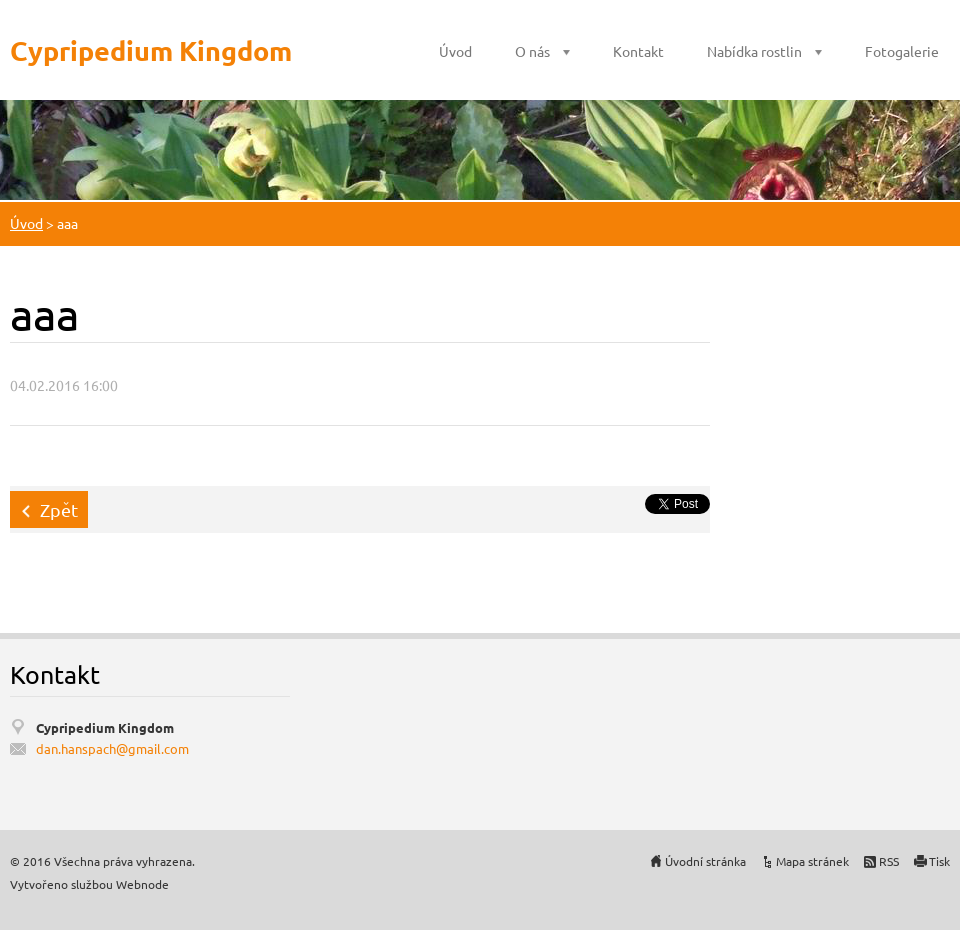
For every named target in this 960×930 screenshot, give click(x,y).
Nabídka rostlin (754, 51)
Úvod (455, 51)
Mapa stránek (812, 861)
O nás (532, 51)
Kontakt (638, 51)
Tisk (939, 861)
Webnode (142, 884)
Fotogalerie (902, 51)
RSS (889, 861)
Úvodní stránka (705, 861)
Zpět (59, 509)
